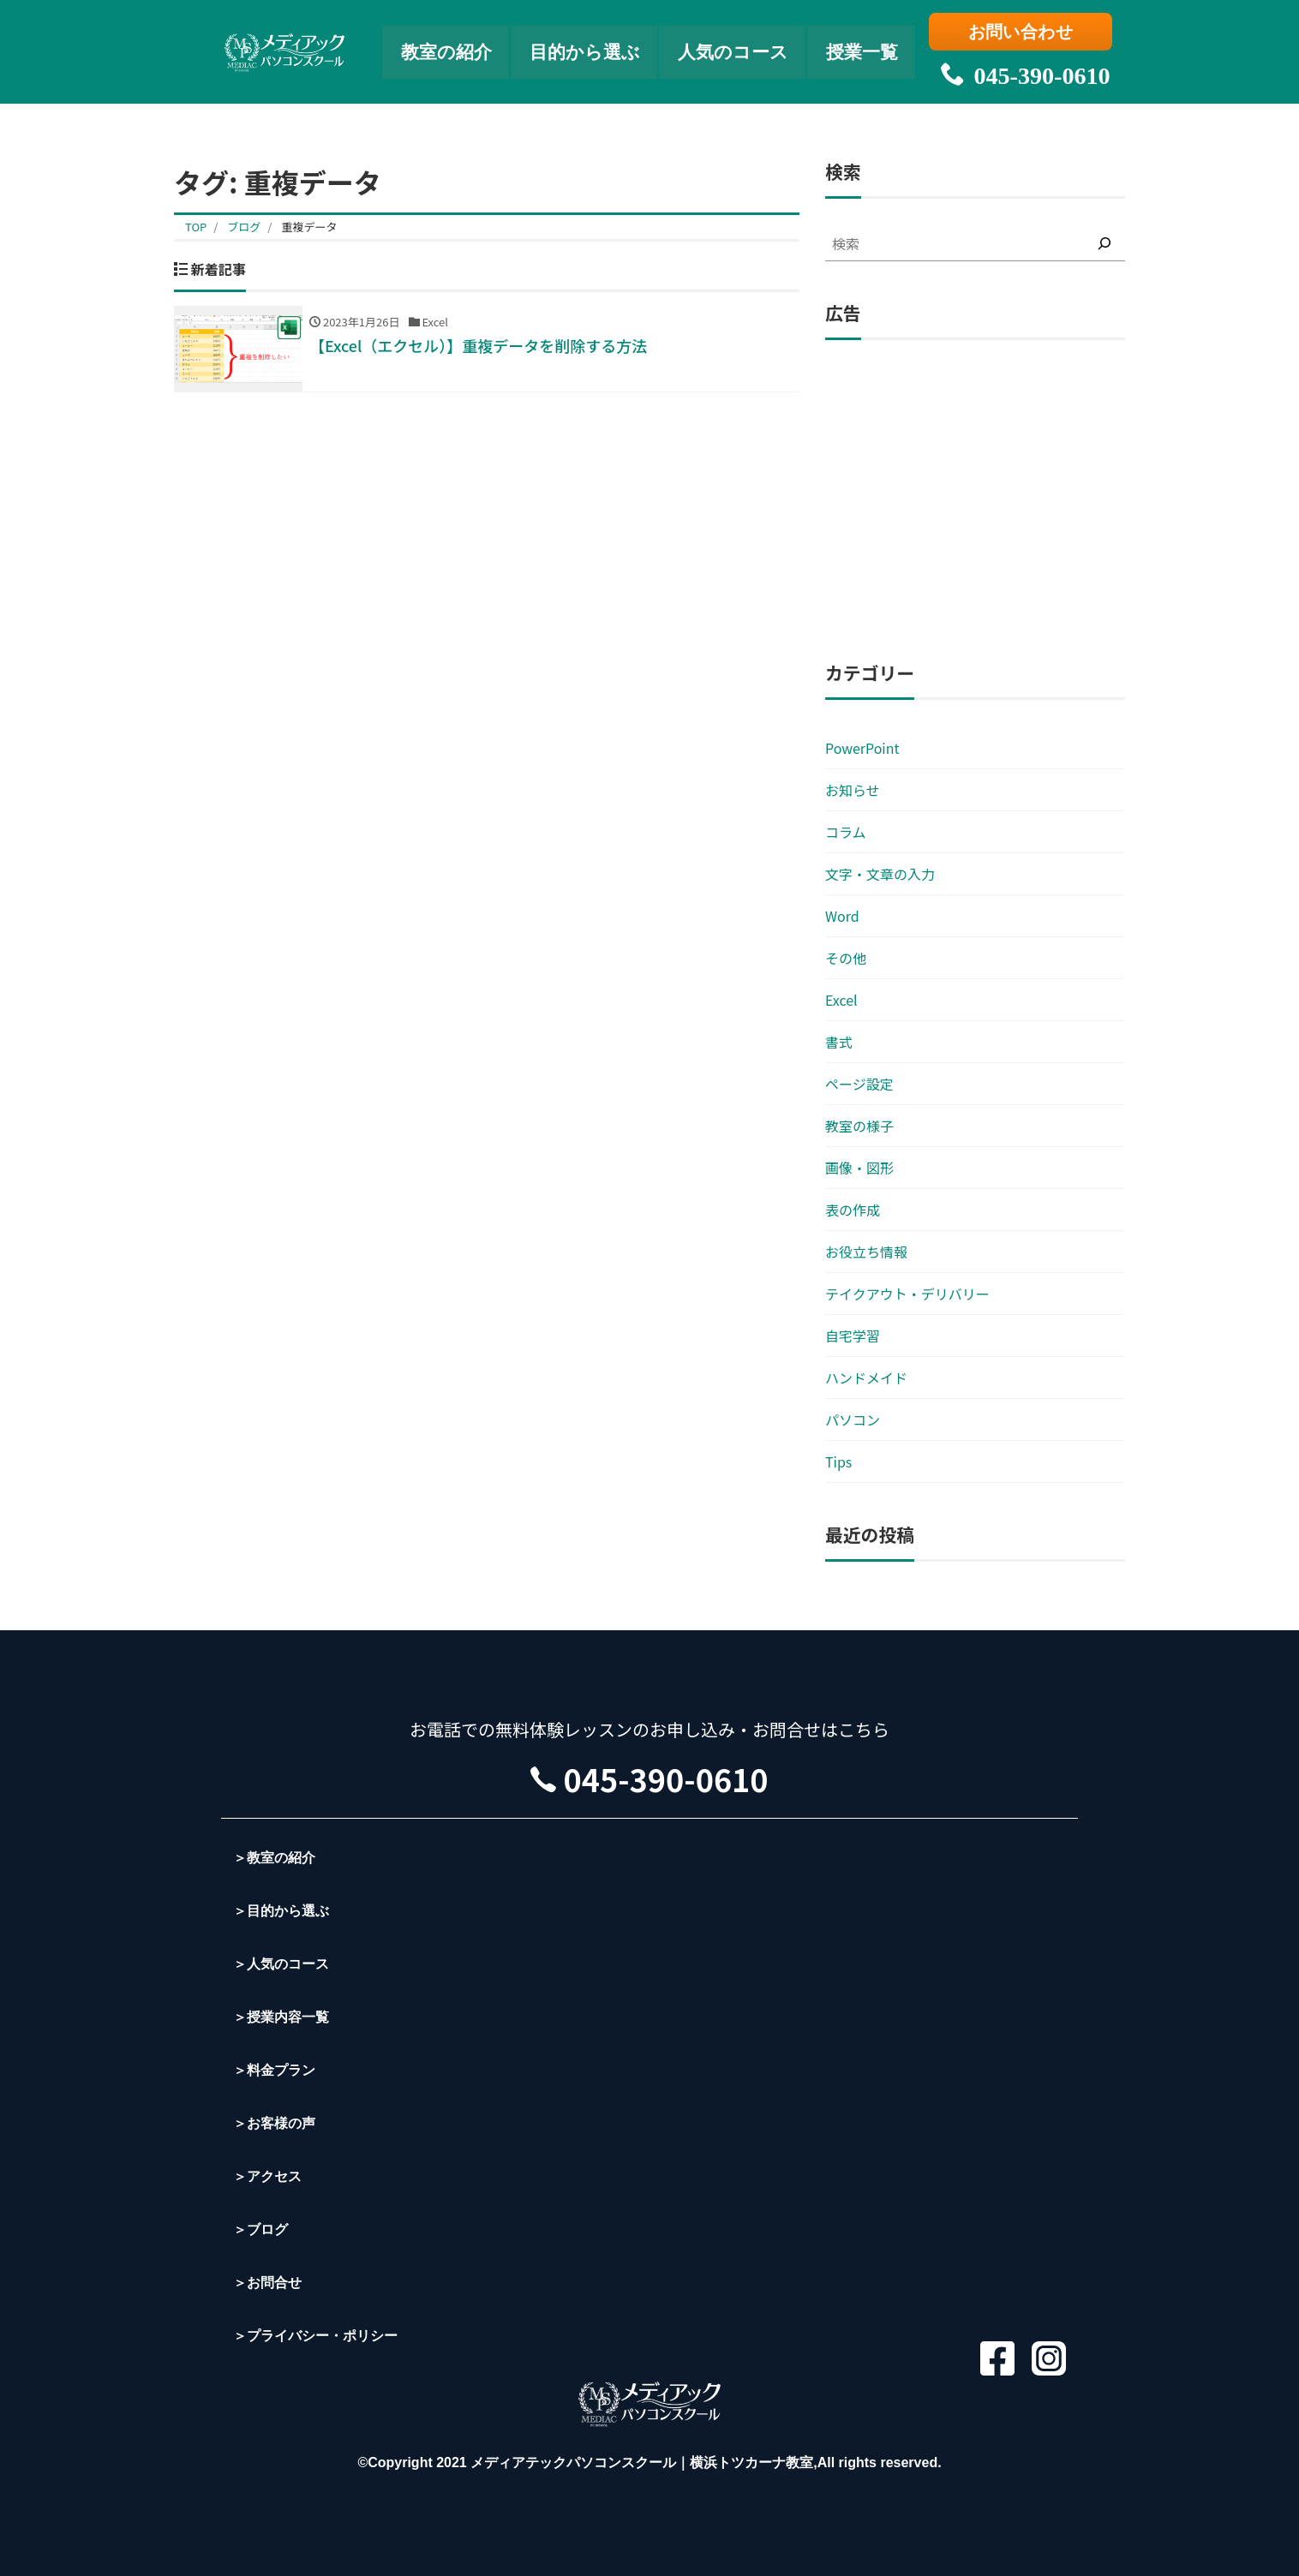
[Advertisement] (975, 501)
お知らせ (852, 790)
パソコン (852, 1419)
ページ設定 (859, 1083)
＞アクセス (267, 2176)
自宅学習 (852, 1335)
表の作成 (852, 1209)
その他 (845, 957)
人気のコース (736, 47)
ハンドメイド (866, 1377)
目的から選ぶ (583, 47)
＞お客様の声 (274, 2123)
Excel (841, 999)
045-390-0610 (1022, 68)
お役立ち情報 (866, 1251)
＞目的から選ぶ (281, 1911)
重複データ (309, 226)
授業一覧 (869, 47)
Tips (838, 1461)
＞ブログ (260, 2229)
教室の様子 (859, 1125)
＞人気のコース (281, 1964)
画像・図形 (859, 1167)
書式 (839, 1041)
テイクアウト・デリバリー (907, 1293)
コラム (845, 832)
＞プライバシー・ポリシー (315, 2335)
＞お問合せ (267, 2282)
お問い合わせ (1022, 31)
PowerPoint (862, 748)
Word (842, 915)
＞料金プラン (274, 2070)
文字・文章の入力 (880, 874)
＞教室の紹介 (274, 1857)
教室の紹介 (440, 47)
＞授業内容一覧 (281, 2017)
